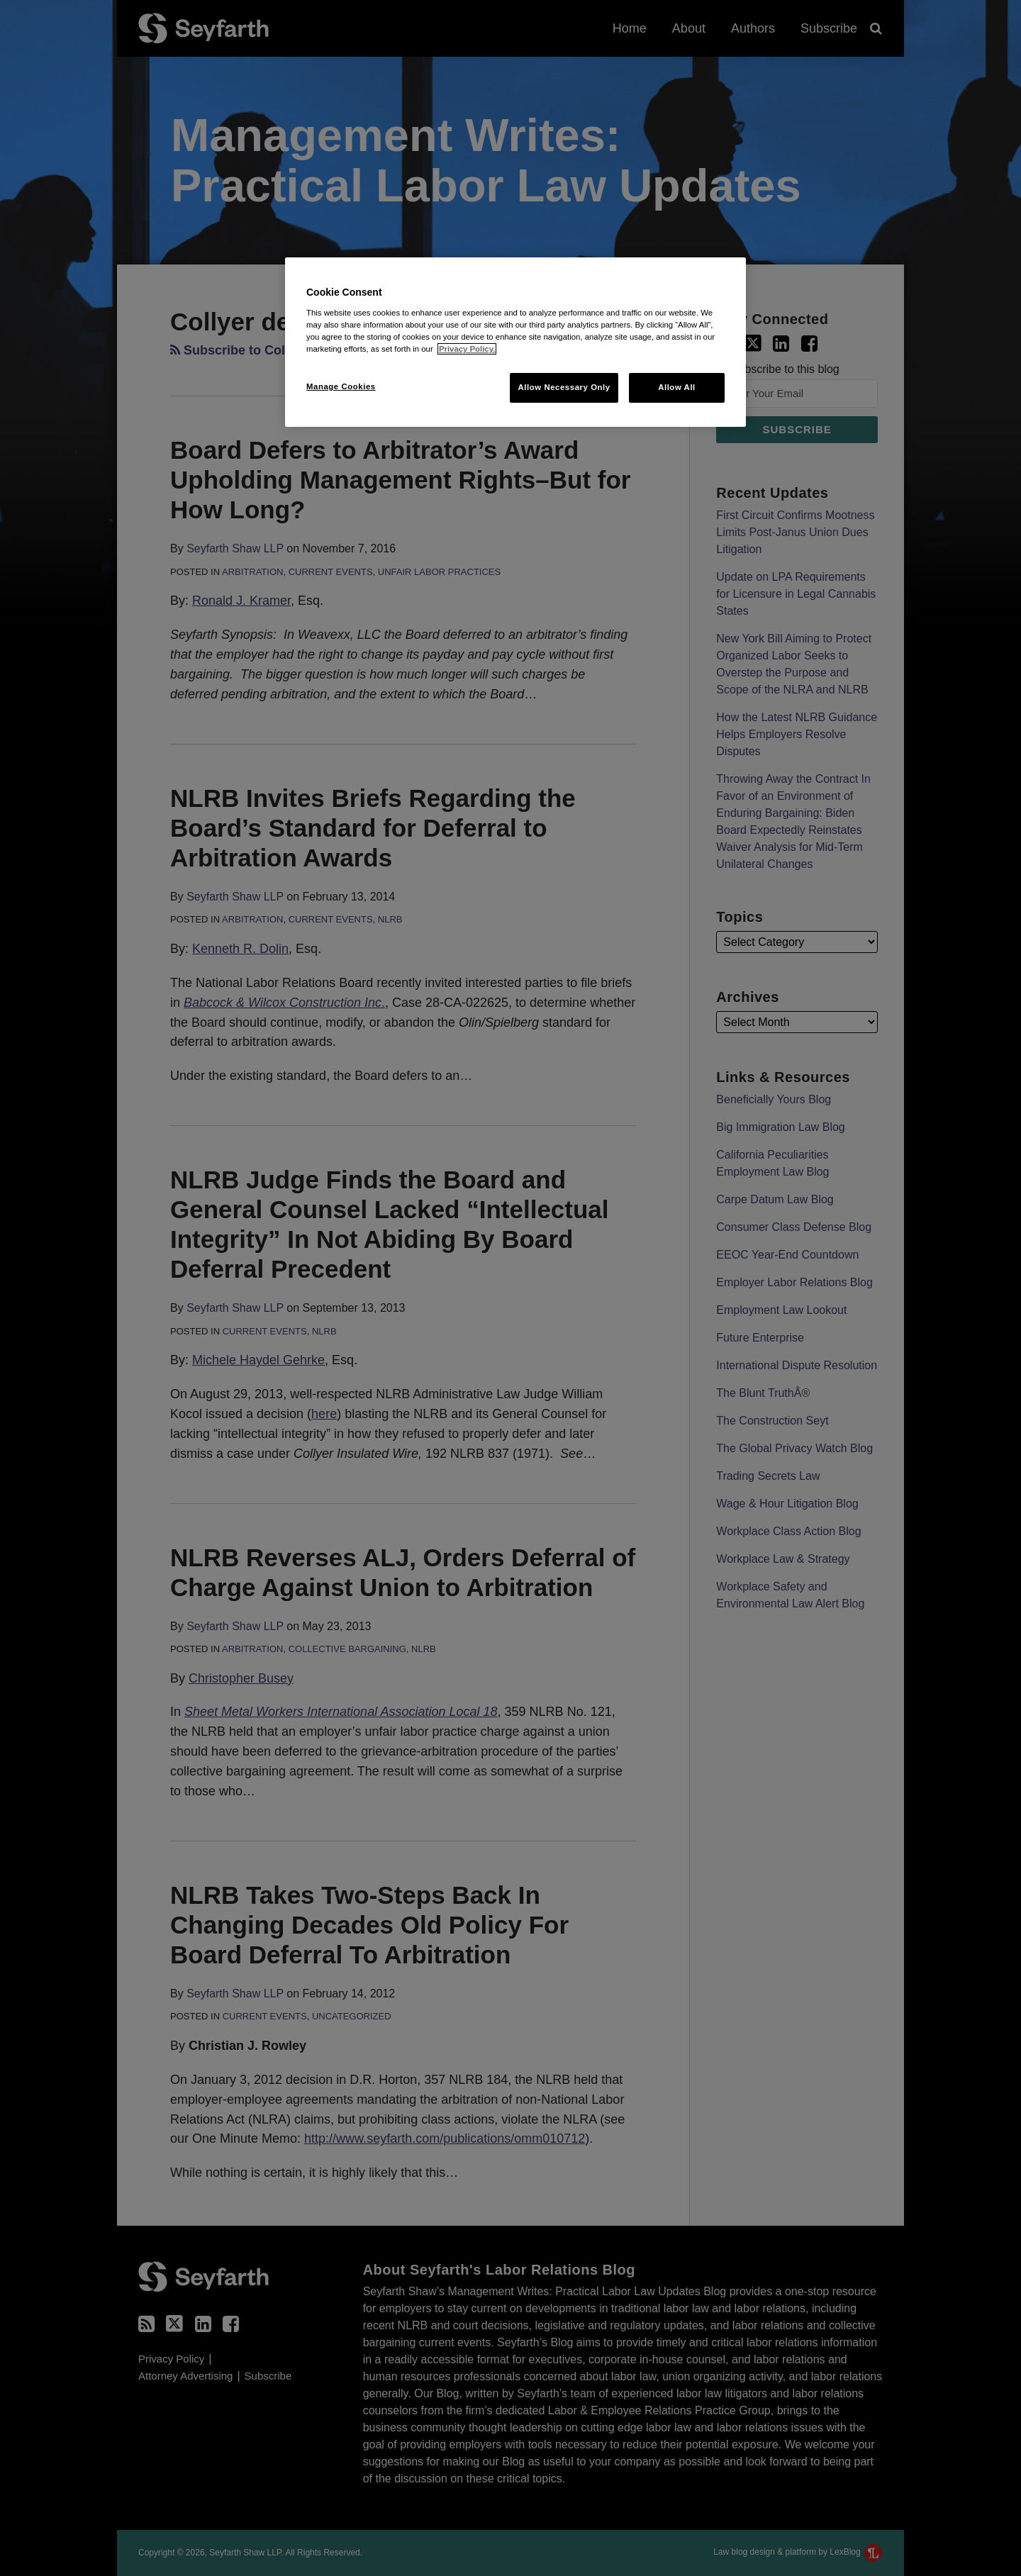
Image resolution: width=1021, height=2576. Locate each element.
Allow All (677, 387)
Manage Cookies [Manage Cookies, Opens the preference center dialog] (341, 386)
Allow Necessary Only (564, 387)
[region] (515, 342)
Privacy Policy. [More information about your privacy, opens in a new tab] (467, 349)
